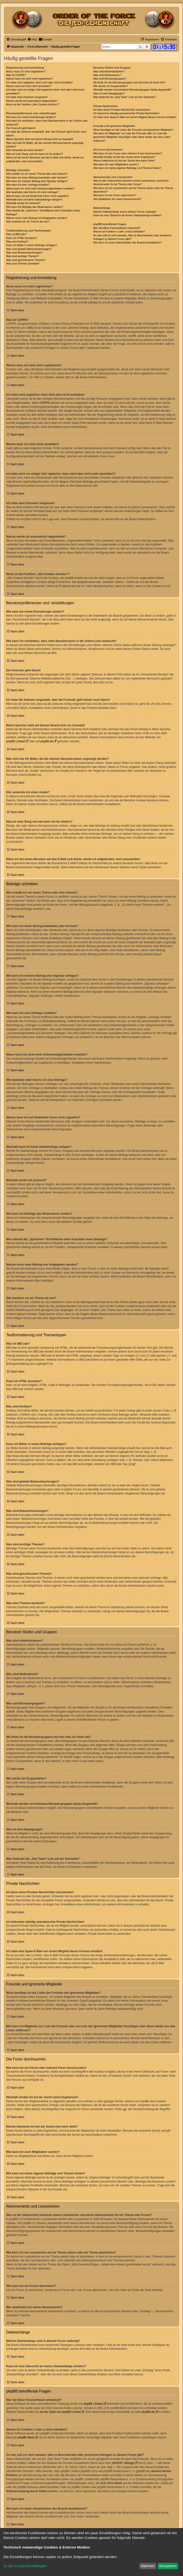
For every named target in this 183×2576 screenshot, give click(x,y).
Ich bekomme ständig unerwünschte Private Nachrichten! (126, 113)
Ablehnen (148, 2566)
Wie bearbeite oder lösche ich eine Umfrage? (32, 192)
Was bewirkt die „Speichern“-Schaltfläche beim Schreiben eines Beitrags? (43, 212)
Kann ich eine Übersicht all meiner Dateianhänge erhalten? (127, 215)
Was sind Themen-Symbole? (23, 263)
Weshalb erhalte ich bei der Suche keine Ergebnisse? (124, 157)
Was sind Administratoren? (108, 71)
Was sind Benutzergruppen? (109, 78)
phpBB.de (47, 741)
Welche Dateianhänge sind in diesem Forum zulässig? (124, 211)
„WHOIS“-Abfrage (123, 2463)
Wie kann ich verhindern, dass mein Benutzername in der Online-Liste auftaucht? (46, 122)
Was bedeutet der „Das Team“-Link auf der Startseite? (124, 97)
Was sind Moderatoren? (107, 75)
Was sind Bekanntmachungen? (24, 252)
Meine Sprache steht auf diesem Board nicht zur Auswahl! (39, 139)
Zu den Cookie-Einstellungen (24, 2566)
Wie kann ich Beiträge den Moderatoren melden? (34, 206)
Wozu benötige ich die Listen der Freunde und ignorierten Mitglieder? (133, 129)
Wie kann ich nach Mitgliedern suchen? (116, 164)
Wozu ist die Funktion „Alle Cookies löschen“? (33, 104)
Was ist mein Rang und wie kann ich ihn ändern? (34, 153)
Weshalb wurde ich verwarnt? (23, 203)
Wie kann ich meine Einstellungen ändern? (31, 117)
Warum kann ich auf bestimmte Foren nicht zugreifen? (37, 195)
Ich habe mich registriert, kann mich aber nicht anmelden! (39, 82)
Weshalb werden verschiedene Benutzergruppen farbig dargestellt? (132, 89)
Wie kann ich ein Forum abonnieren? (114, 195)
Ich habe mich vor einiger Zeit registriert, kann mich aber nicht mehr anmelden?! (45, 91)
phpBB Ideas (26, 2437)
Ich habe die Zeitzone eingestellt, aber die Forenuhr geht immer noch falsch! (46, 133)
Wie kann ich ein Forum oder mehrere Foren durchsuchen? (127, 153)
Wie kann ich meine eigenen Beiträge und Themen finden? (127, 168)
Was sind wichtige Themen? (22, 256)
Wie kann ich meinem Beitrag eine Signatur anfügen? (37, 181)
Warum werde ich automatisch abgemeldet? (31, 100)
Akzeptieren (168, 2566)
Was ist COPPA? (16, 75)
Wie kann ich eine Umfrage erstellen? (28, 184)
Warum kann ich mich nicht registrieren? (29, 78)
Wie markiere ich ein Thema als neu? (27, 221)
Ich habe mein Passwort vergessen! (27, 97)
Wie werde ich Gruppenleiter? (110, 86)
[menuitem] (32, 39)
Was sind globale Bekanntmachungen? (28, 249)
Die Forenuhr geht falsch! (21, 128)
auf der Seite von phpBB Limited (60, 2412)
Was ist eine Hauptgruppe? (109, 93)
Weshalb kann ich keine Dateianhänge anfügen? (34, 199)
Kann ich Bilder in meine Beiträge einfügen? (31, 245)
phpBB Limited (15, 741)
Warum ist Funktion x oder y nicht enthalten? (119, 231)
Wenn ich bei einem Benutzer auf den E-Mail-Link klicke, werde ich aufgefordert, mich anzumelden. (45, 159)
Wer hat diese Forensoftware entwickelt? (117, 227)
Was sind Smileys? (17, 241)
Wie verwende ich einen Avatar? (25, 150)
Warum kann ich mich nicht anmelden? (28, 86)
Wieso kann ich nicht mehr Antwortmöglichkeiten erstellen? (40, 188)
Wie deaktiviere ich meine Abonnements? (117, 199)
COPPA (45, 402)
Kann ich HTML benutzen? (21, 238)
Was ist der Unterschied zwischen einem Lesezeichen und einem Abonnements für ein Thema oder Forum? (131, 182)
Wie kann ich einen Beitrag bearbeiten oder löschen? (37, 177)
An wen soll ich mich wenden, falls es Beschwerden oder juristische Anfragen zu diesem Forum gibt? (132, 237)
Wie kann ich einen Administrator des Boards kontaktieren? (127, 242)
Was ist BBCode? (16, 234)
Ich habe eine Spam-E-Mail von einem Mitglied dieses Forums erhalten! (134, 117)
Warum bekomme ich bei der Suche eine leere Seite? (124, 160)
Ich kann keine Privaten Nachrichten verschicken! (121, 109)
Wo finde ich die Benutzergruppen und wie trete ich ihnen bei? (129, 82)
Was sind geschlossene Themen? (25, 260)
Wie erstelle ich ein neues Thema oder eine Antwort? (36, 173)
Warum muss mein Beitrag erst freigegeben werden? (36, 217)
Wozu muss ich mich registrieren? (26, 71)
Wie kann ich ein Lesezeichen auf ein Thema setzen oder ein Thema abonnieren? (133, 190)
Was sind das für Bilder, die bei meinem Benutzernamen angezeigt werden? (44, 144)
